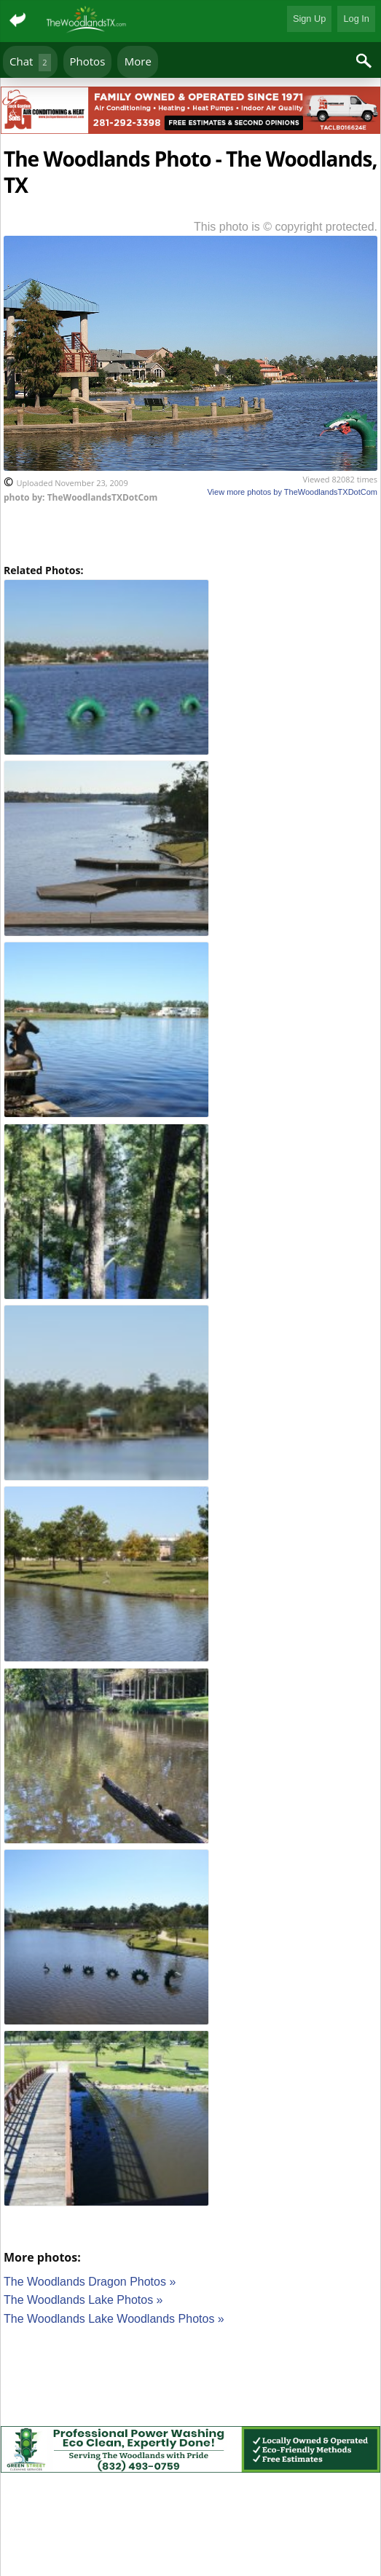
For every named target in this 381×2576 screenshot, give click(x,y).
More (138, 61)
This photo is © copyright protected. (285, 226)
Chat (30, 62)
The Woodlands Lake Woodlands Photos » (114, 2319)
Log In (356, 18)
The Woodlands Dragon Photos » (90, 2281)
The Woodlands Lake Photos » (83, 2300)
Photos (88, 61)
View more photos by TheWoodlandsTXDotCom (292, 492)
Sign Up (309, 18)
